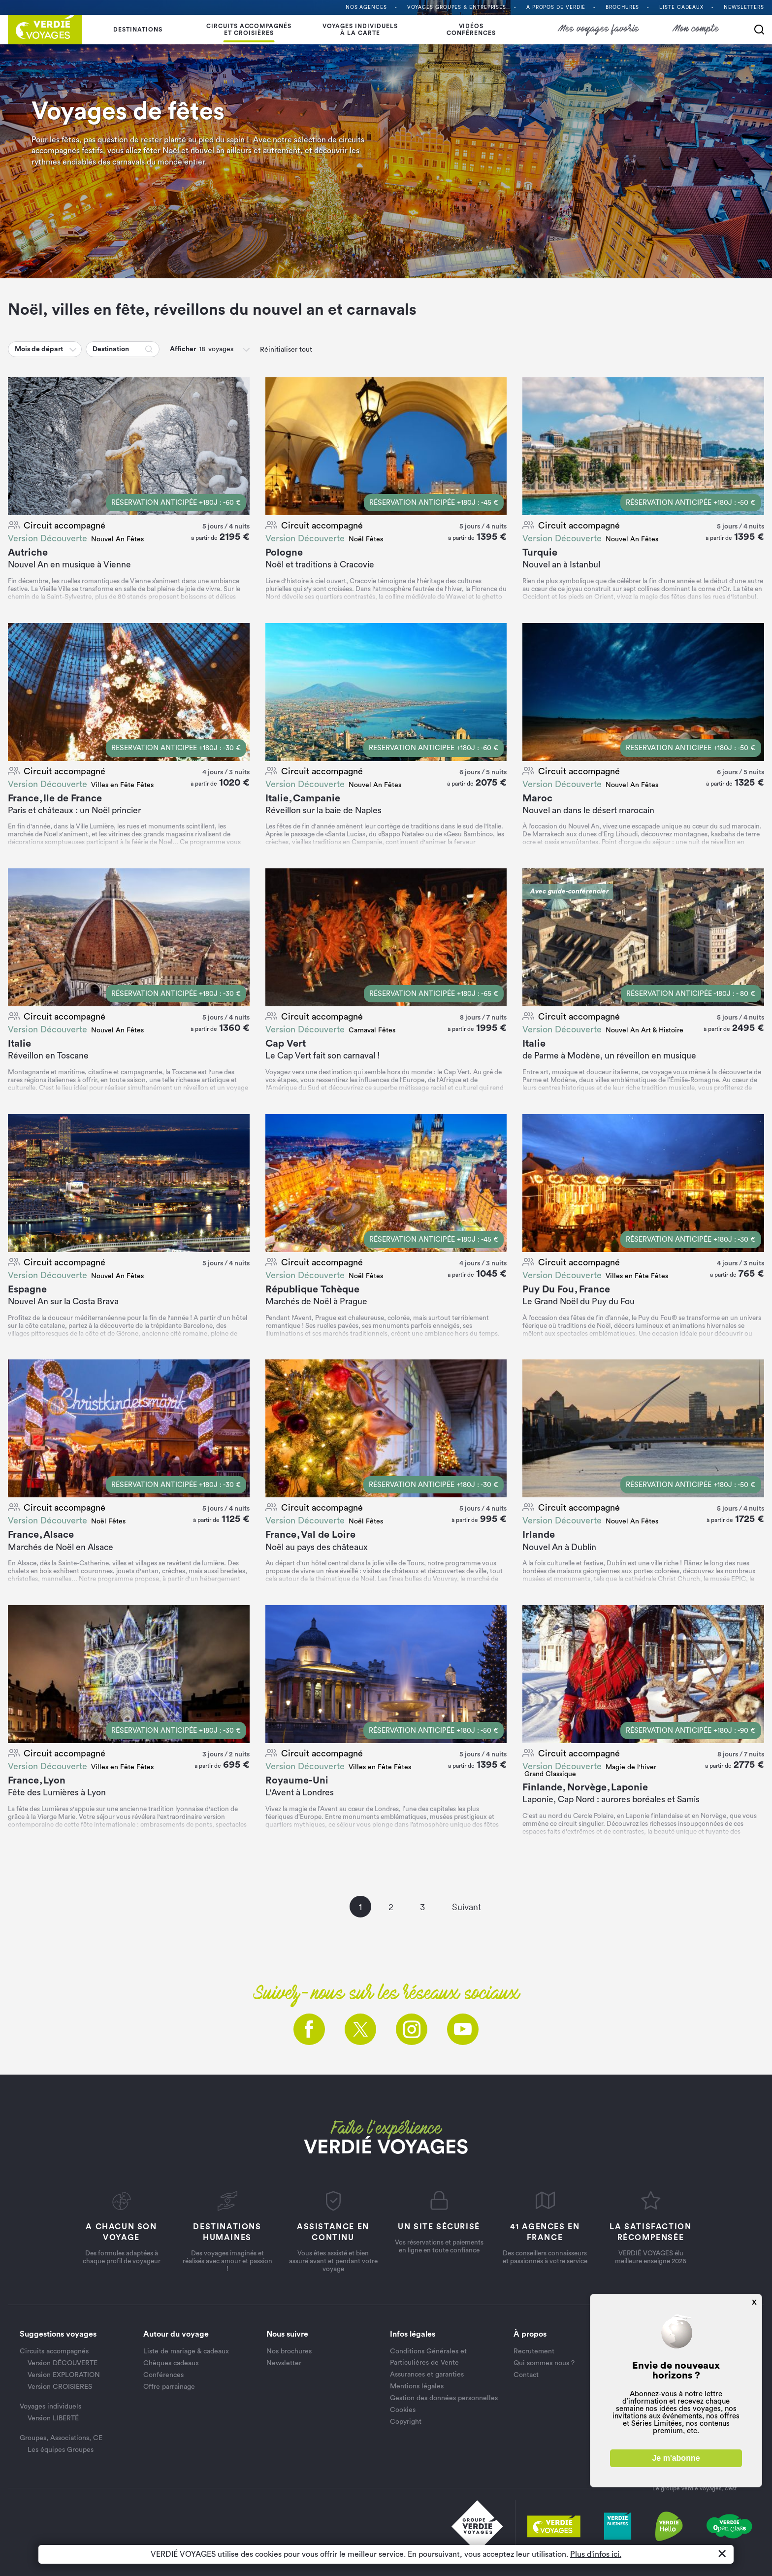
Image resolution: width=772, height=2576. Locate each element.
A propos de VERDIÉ (555, 7)
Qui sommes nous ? (544, 2363)
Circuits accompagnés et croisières (248, 29)
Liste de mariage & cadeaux (186, 2351)
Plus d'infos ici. (595, 2554)
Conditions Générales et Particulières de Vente (428, 2357)
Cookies (403, 2410)
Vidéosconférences (471, 29)
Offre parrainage (169, 2386)
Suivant (466, 1907)
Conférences (163, 2375)
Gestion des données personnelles (444, 2398)
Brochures (622, 7)
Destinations (137, 30)
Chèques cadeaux (171, 2363)
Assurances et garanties (427, 2374)
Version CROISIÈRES (60, 2386)
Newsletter (283, 2363)
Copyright (405, 2421)
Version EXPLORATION (64, 2375)
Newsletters (744, 7)
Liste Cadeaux (681, 7)
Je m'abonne (676, 2458)
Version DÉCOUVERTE (62, 2363)
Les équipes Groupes (61, 2449)
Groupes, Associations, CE (61, 2438)
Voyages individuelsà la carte (360, 29)
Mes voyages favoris (598, 29)
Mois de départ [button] (39, 349)
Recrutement (534, 2351)
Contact (526, 2375)
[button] (73, 349)
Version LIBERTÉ (53, 2418)
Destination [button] (111, 349)
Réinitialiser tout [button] (286, 349)
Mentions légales (417, 2386)
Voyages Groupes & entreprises (456, 7)
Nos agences (366, 7)
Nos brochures (289, 2351)
